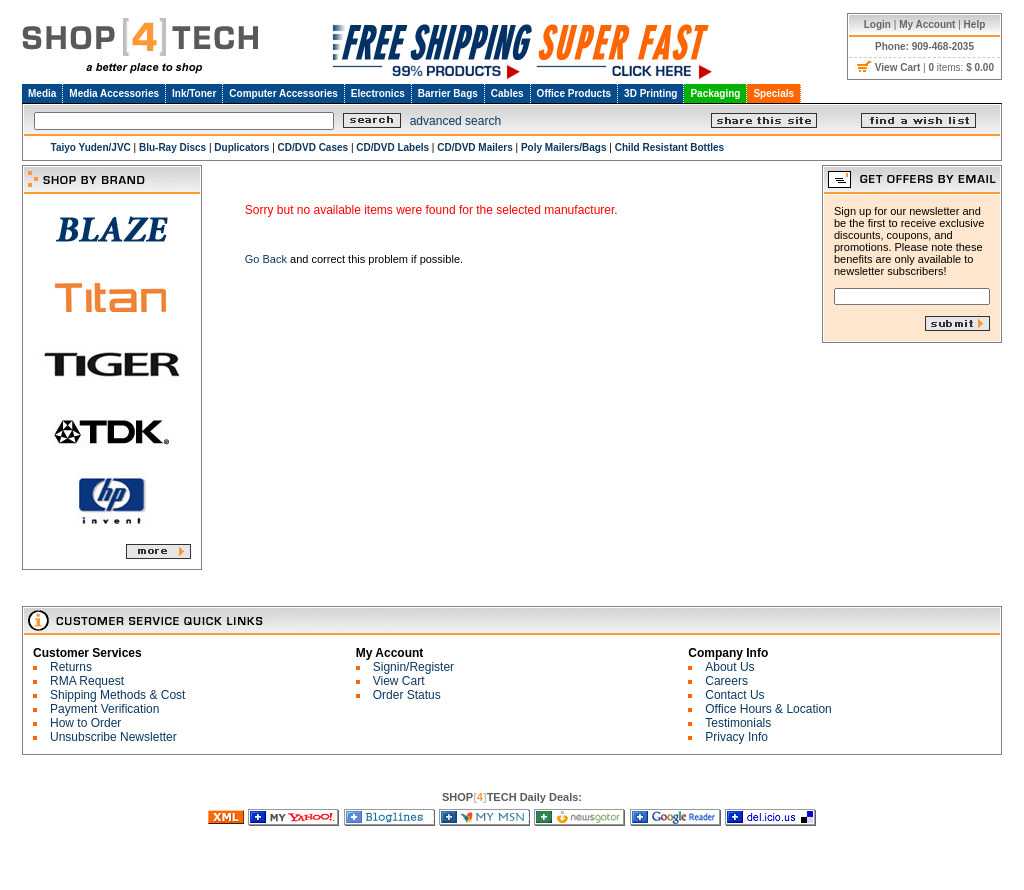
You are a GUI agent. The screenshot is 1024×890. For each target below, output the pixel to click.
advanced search (455, 121)
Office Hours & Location (768, 709)
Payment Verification (104, 709)
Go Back (266, 259)
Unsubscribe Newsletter (113, 737)
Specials (773, 93)
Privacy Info (736, 737)
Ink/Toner (194, 93)
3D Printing (650, 93)
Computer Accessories (283, 93)
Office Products (574, 93)
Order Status (407, 695)
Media (42, 93)
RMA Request (87, 681)
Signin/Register (413, 667)
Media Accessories (114, 93)
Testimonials (738, 723)
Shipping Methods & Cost (117, 695)
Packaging (715, 93)
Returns (71, 667)
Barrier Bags (448, 93)
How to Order (85, 723)
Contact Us (734, 695)
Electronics (378, 93)
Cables (507, 93)
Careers (726, 681)
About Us (729, 667)
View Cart (399, 681)
